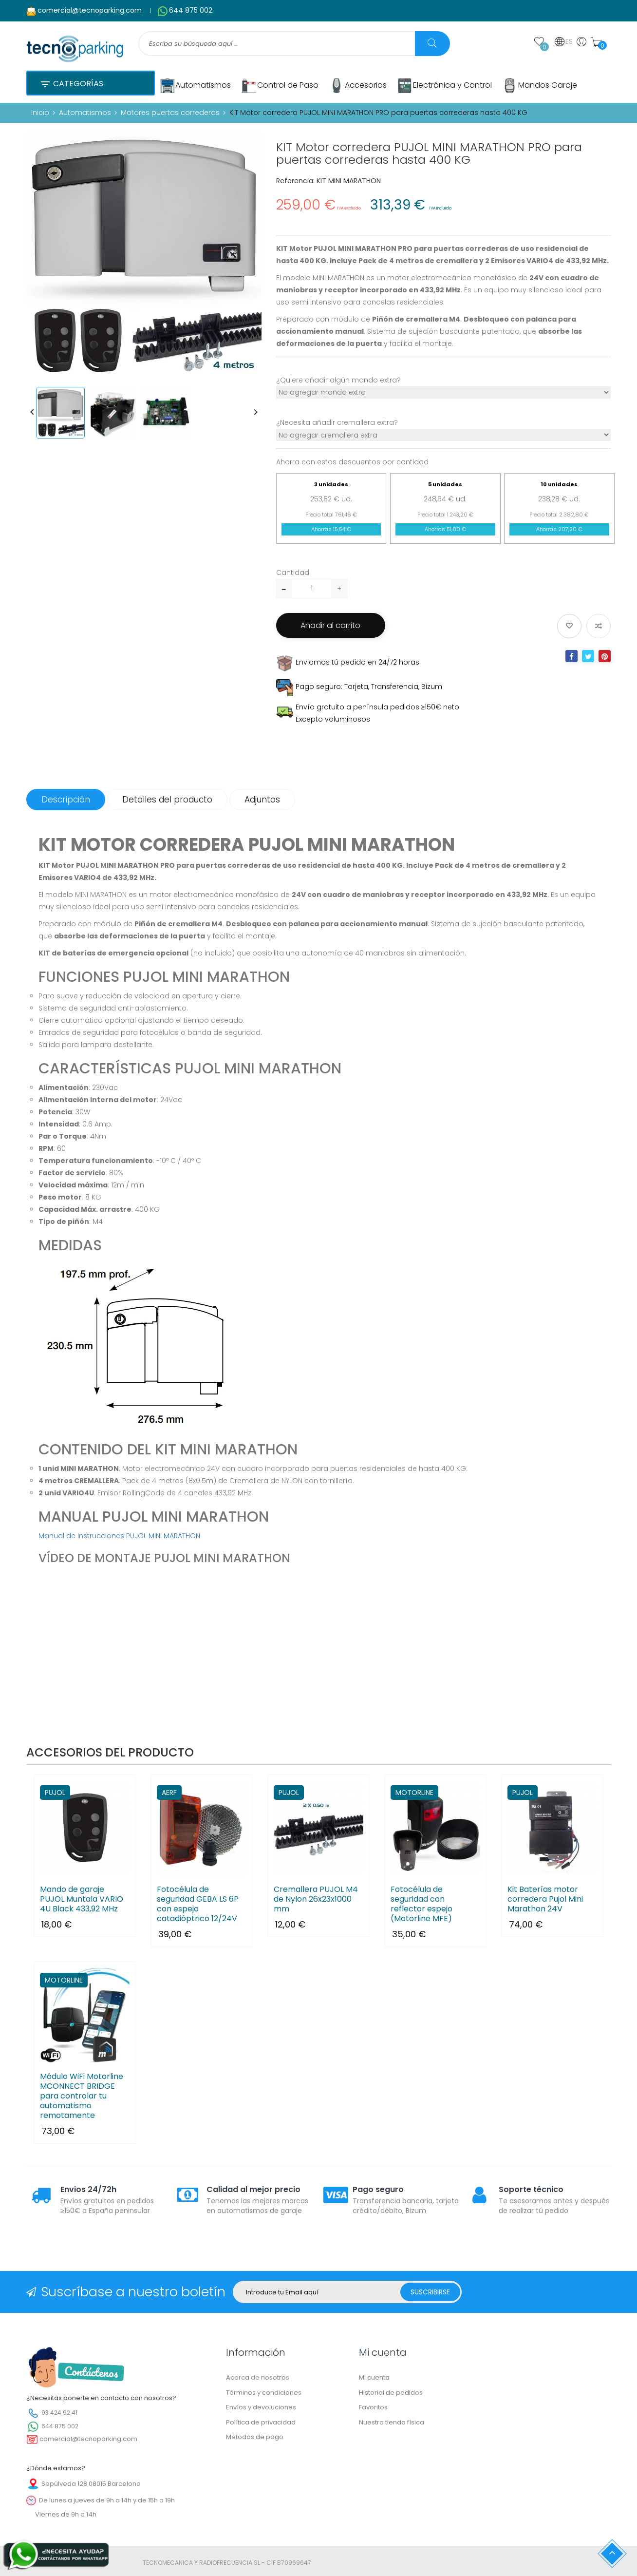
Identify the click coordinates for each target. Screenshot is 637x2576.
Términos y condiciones (263, 2392)
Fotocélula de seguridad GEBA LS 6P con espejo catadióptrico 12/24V (198, 1903)
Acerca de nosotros (257, 2377)
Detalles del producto (167, 799)
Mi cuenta (374, 2377)
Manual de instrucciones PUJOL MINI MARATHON (119, 1535)
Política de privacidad (261, 2421)
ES (563, 42)
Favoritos (373, 2406)
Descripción (65, 799)
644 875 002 (190, 10)
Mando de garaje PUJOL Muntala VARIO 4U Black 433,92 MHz (81, 1898)
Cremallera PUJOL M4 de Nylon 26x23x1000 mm (316, 1898)
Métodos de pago (254, 2436)
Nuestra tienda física (391, 2421)
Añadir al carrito (331, 624)
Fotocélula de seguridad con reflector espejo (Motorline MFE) (421, 1903)
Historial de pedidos (391, 2392)
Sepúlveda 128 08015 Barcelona (91, 2482)
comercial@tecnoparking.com (89, 10)
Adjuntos (262, 799)
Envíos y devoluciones (261, 2406)
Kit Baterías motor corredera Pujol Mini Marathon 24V (545, 1898)
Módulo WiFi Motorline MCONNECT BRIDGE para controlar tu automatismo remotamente (81, 2096)
